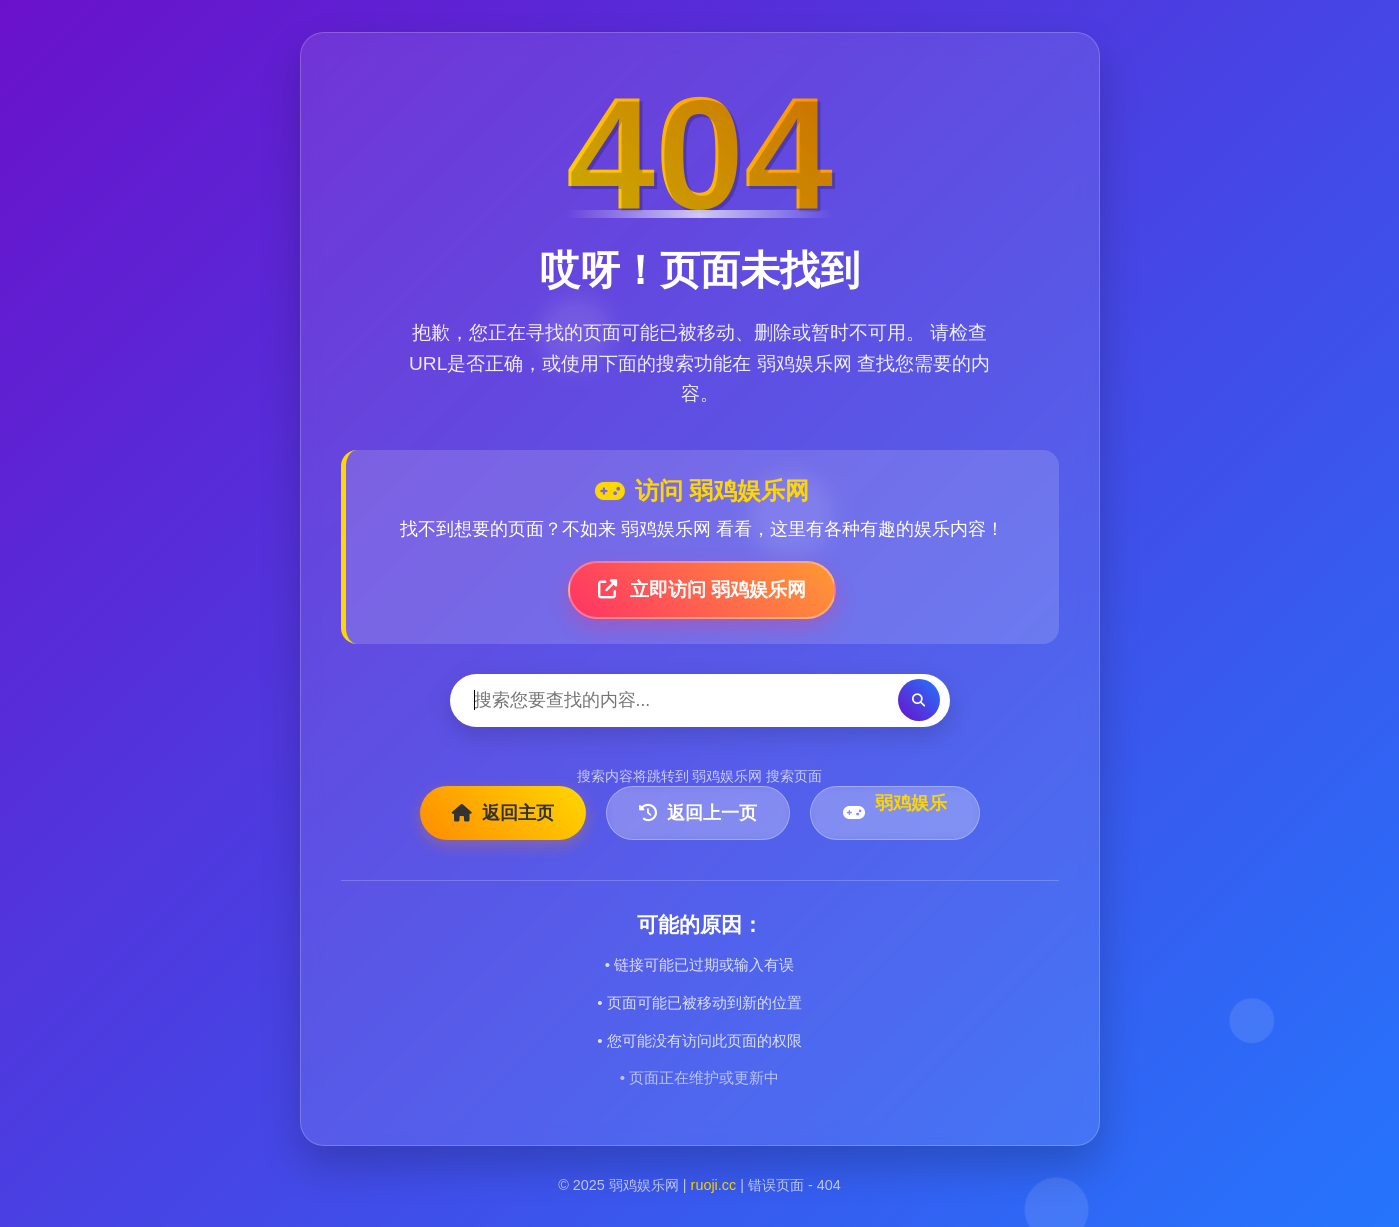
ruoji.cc (714, 1185)
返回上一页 (698, 813)
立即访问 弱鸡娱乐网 (702, 589)
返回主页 (503, 813)
